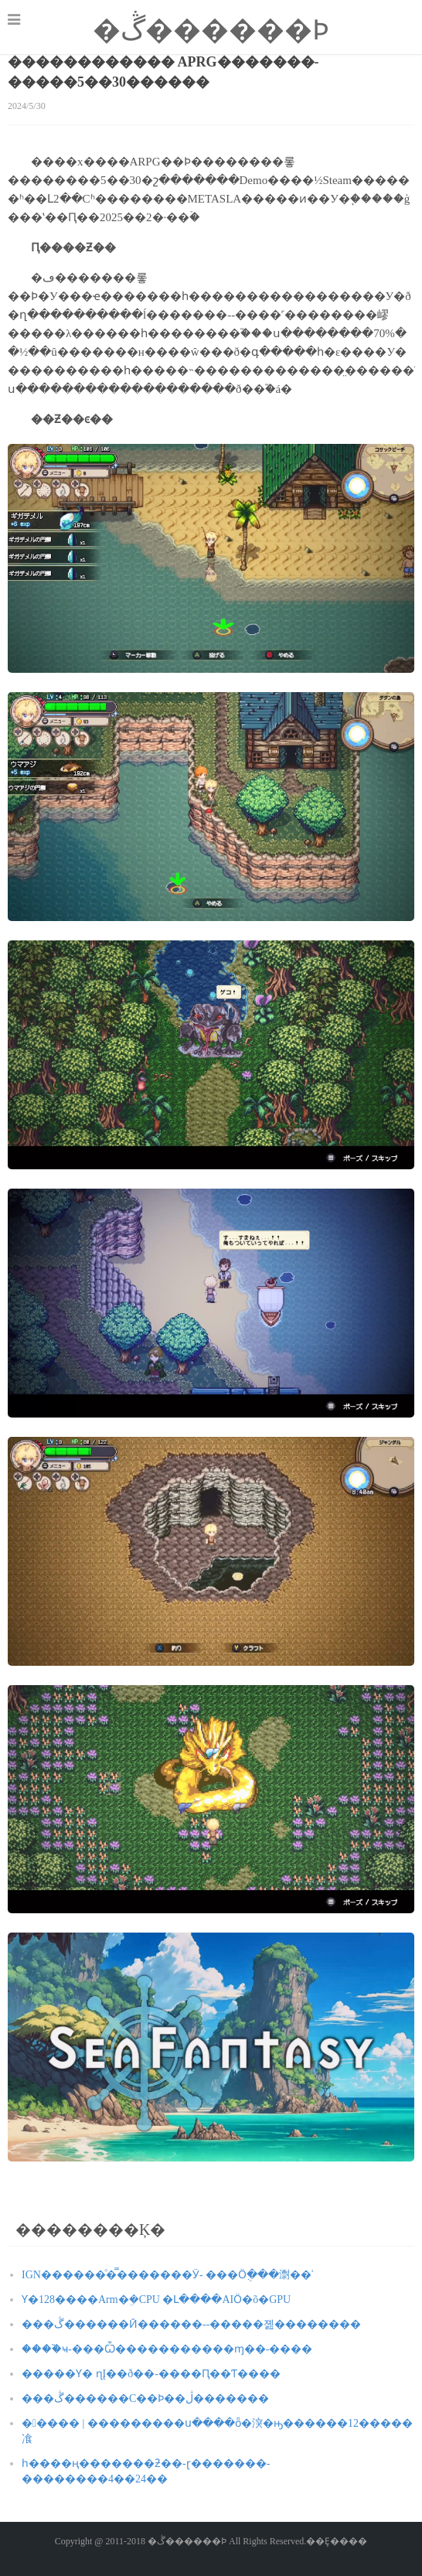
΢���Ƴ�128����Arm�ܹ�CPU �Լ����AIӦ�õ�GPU (156, 2299)
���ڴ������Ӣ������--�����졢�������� (191, 2324)
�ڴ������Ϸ (211, 30)
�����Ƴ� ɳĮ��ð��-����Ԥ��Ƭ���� (151, 2374)
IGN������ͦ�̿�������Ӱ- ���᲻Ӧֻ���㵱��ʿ (167, 2275)
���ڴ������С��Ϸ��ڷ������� (145, 2398)
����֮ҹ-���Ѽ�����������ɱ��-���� (167, 2349)
